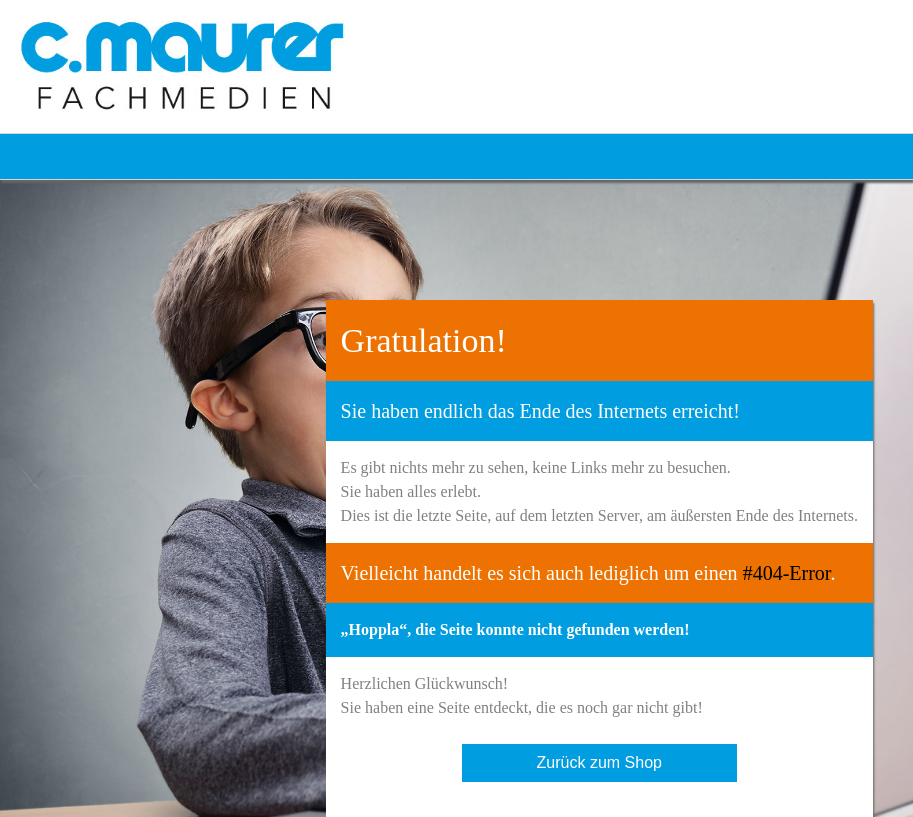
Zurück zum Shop (599, 762)
